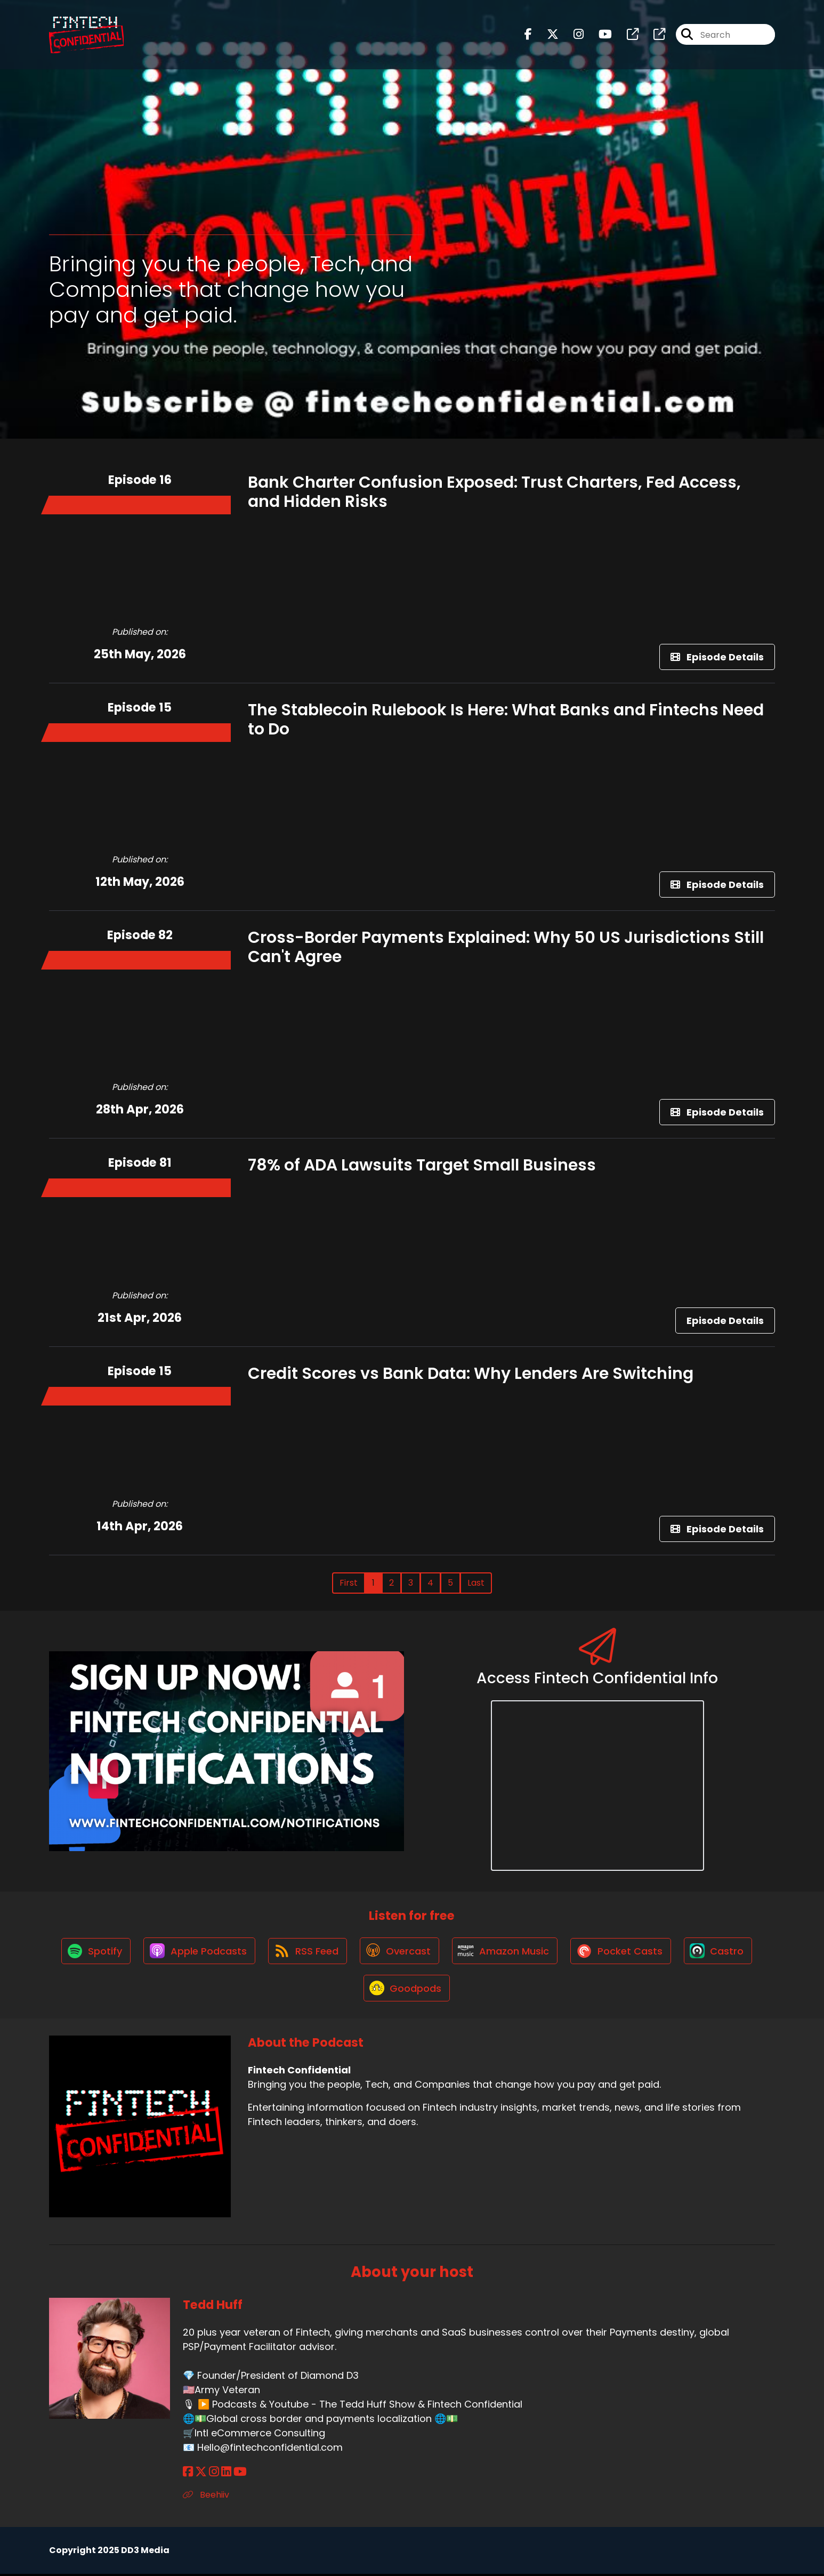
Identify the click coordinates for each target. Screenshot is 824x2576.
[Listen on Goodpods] (406, 1990)
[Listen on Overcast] (399, 1951)
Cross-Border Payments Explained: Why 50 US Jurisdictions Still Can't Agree (506, 947)
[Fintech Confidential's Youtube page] (599, 35)
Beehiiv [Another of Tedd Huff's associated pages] (206, 2497)
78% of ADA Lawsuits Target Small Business (422, 1165)
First (349, 1583)
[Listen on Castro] (721, 1951)
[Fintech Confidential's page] (626, 35)
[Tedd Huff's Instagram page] (214, 2474)
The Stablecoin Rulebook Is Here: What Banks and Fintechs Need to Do (506, 719)
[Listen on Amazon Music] (506, 1951)
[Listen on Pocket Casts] (623, 1951)
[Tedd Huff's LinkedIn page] (226, 2474)
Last (475, 1583)
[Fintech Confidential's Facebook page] (528, 35)
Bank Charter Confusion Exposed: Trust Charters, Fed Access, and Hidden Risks (494, 492)
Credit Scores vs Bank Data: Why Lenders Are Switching (470, 1373)
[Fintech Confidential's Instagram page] (572, 35)
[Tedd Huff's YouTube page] (240, 2474)
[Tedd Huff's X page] (201, 2474)
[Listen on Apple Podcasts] (197, 1951)
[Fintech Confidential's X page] (546, 35)
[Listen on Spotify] (93, 1951)
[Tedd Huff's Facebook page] (188, 2474)
